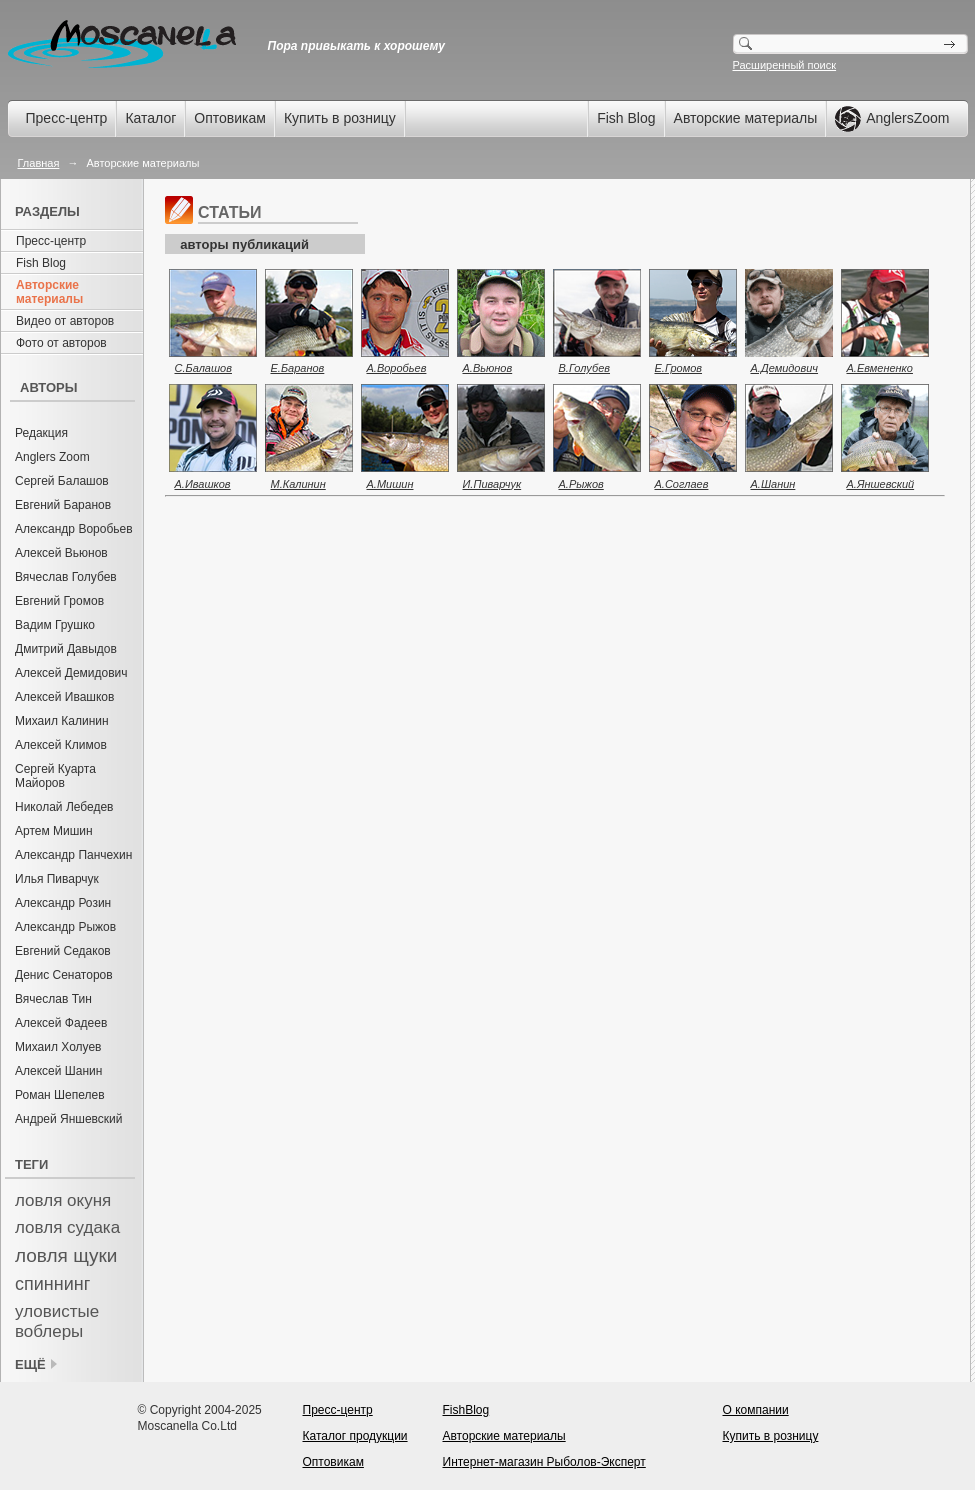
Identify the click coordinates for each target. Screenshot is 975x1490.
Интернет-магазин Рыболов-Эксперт (544, 1462)
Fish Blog (626, 118)
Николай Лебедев (64, 807)
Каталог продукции (355, 1436)
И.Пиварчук (492, 484)
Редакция (41, 433)
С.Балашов (203, 368)
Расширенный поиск (785, 65)
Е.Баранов (298, 368)
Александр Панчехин (73, 855)
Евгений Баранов (63, 505)
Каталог (150, 118)
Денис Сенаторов (64, 975)
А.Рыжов (581, 484)
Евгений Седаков (63, 951)
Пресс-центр (67, 118)
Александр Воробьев (74, 529)
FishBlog (466, 1410)
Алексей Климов (61, 745)
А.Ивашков (203, 484)
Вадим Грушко (55, 625)
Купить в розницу (340, 118)
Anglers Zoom (52, 457)
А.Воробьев (397, 368)
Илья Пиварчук (57, 879)
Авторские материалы (746, 118)
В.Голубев (585, 368)
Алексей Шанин (58, 1071)
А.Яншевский (881, 484)
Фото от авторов (61, 343)
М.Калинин (298, 484)
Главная (39, 163)
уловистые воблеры (57, 1321)
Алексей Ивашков (64, 697)
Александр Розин (63, 903)
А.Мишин (390, 484)
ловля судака (67, 1227)
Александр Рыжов (65, 927)
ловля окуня (63, 1200)
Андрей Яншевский (69, 1119)
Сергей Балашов (62, 481)
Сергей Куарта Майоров (55, 776)
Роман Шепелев (60, 1095)
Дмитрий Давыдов (66, 649)
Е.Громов (679, 368)
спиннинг (52, 1284)
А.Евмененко (880, 368)
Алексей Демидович (71, 673)
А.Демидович (785, 368)
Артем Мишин (54, 831)
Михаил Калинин (62, 721)
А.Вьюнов (488, 368)
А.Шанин (773, 484)
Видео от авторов (65, 321)
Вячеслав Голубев (66, 577)
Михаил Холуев (58, 1047)
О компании (756, 1410)
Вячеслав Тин (53, 999)
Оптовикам (230, 118)
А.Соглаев (682, 484)
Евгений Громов (59, 601)
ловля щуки (66, 1255)
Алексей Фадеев (61, 1023)
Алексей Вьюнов (61, 553)
